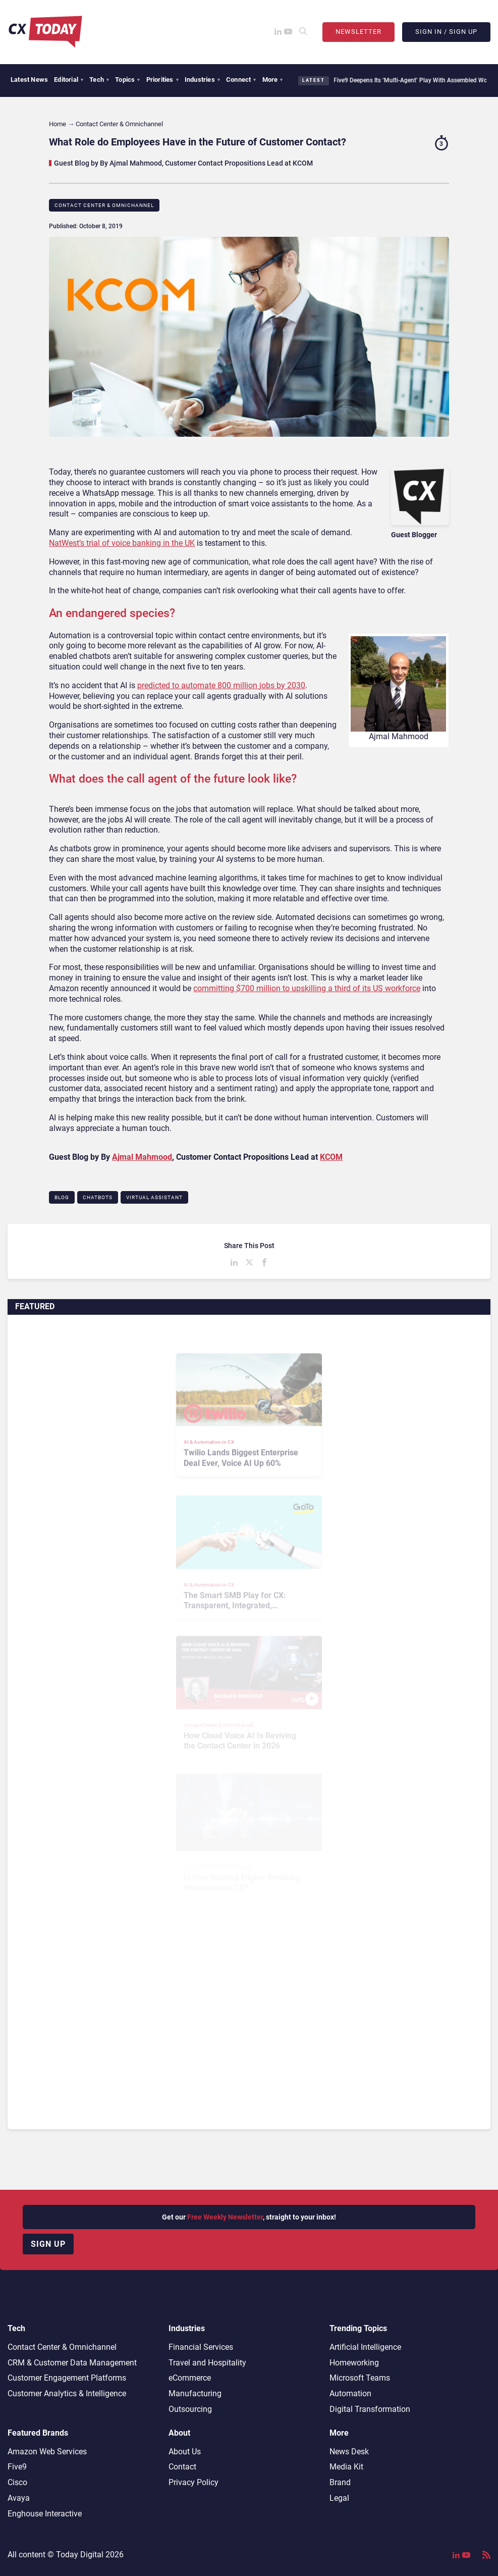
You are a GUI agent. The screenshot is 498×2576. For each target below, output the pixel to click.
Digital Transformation (369, 2409)
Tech (99, 79)
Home (57, 124)
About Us (185, 2451)
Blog (61, 1197)
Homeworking (354, 2362)
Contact (182, 2466)
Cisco (17, 2482)
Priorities (162, 79)
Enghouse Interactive (45, 2513)
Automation (350, 2393)
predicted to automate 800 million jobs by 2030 (221, 685)
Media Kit (346, 2466)
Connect (241, 79)
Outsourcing (190, 2409)
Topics (127, 79)
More (272, 79)
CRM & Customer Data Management (72, 2362)
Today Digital (79, 2554)
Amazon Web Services (47, 2451)
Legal (339, 2498)
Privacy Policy (193, 2482)
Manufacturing (195, 2393)
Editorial (68, 79)
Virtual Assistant (154, 1197)
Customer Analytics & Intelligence (67, 2393)
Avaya (19, 2498)
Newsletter (358, 31)
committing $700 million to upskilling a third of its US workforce (306, 988)
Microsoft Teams (359, 2378)
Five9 (17, 2466)
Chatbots (98, 1197)
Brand (340, 2482)
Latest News (29, 79)
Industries (202, 79)
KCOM (331, 1157)
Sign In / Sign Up (446, 31)
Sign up (48, 2244)
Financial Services (201, 2347)
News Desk (349, 2451)
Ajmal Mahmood (142, 1157)
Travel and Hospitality (207, 2362)
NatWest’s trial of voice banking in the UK (122, 543)
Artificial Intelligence (365, 2347)
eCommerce (190, 2378)
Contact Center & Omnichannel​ (104, 205)
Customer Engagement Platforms (67, 2378)
